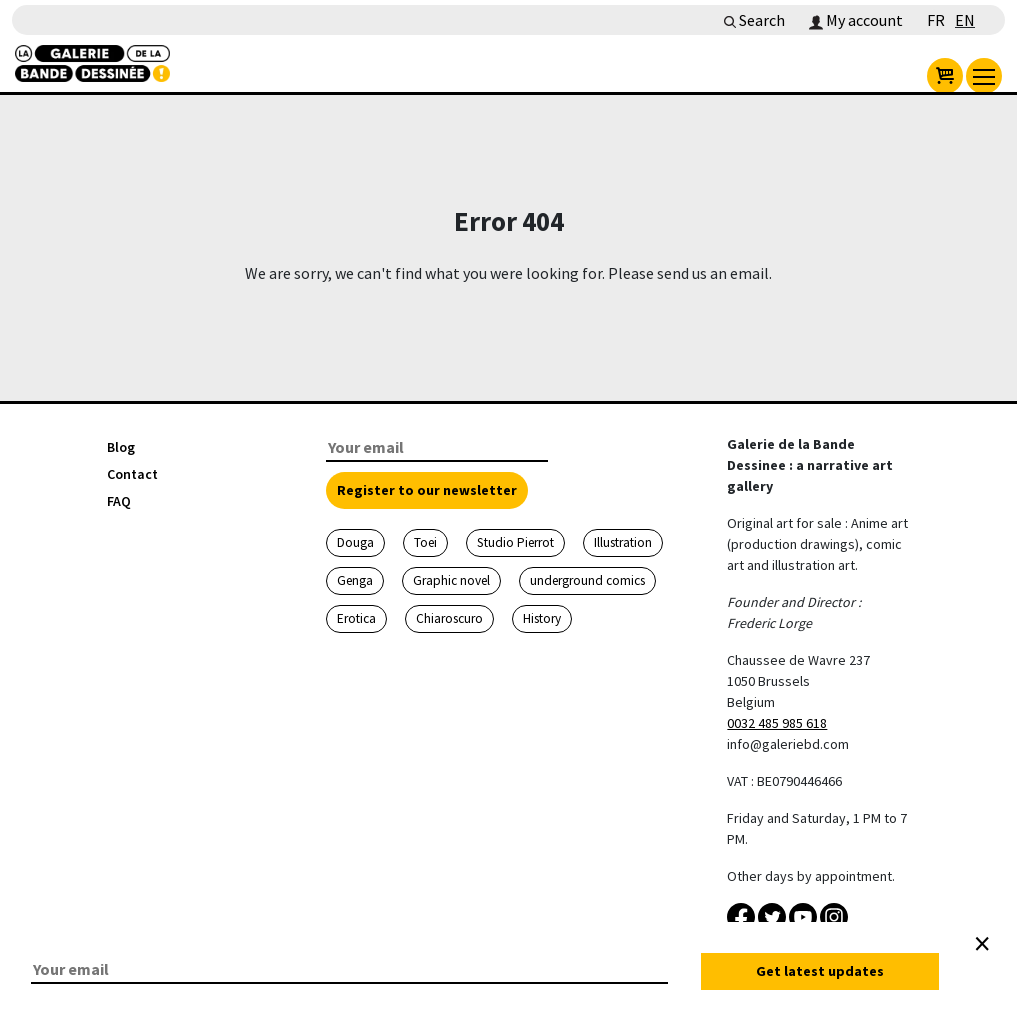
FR (936, 20)
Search (754, 20)
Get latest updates (820, 971)
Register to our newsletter (427, 490)
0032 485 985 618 (777, 723)
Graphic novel (451, 580)
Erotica (356, 618)
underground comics (587, 580)
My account (856, 20)
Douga (355, 542)
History (542, 618)
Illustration (623, 542)
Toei (425, 542)
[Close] (982, 944)
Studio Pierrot (515, 542)
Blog (121, 447)
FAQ (119, 501)
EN (965, 20)
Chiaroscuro (449, 618)
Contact (132, 474)
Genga (355, 580)
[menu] (984, 76)
